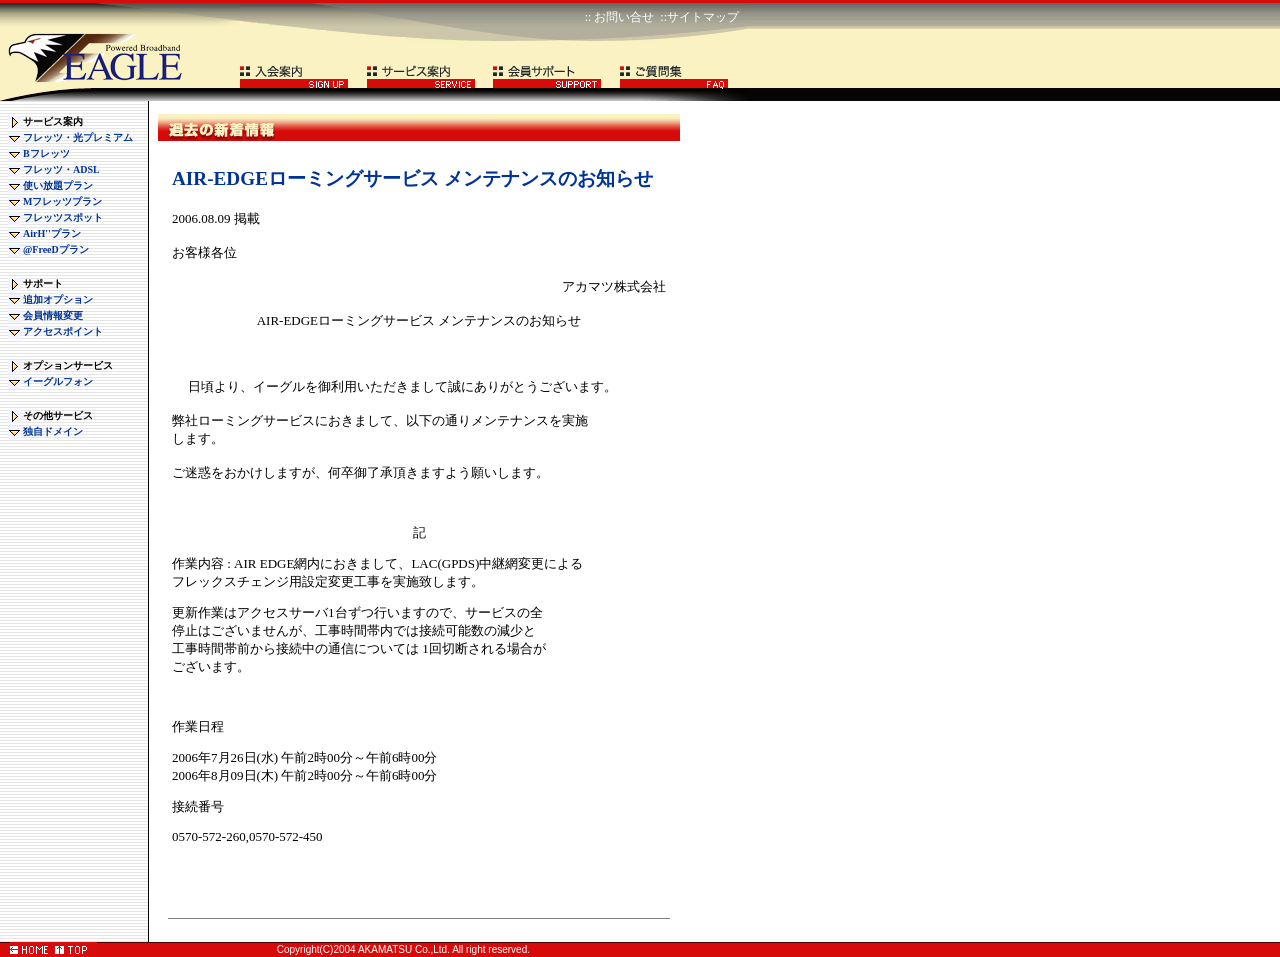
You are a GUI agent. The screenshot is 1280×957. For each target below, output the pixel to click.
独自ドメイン (53, 431)
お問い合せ (624, 17)
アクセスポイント (63, 331)
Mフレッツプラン (62, 201)
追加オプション (58, 299)
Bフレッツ (46, 153)
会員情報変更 (53, 315)
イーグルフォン (58, 381)
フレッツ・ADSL (61, 169)
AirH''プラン (52, 233)
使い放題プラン (58, 185)
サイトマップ (703, 17)
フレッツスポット (63, 217)
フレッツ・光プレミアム (78, 137)
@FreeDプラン (56, 249)
